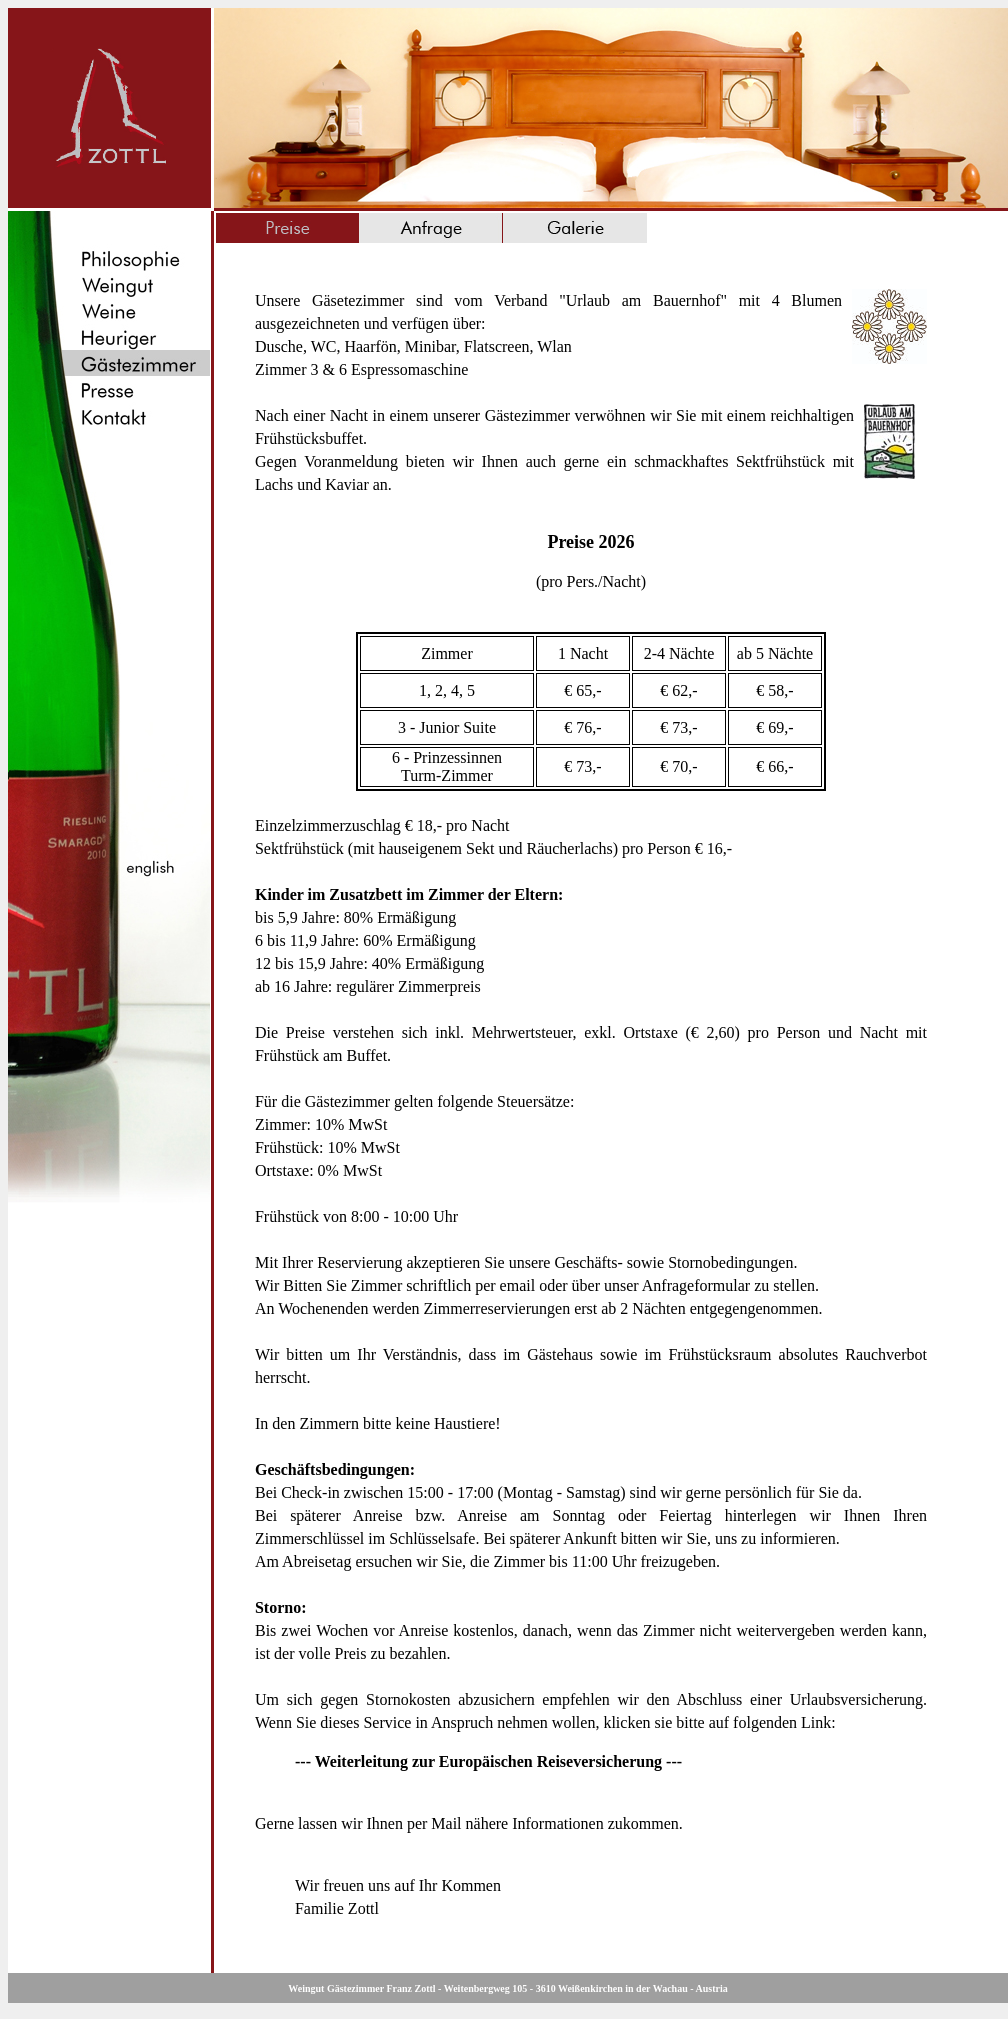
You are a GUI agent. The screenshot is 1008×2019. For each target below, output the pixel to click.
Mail (446, 1823)
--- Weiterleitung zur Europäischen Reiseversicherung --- (488, 1761)
